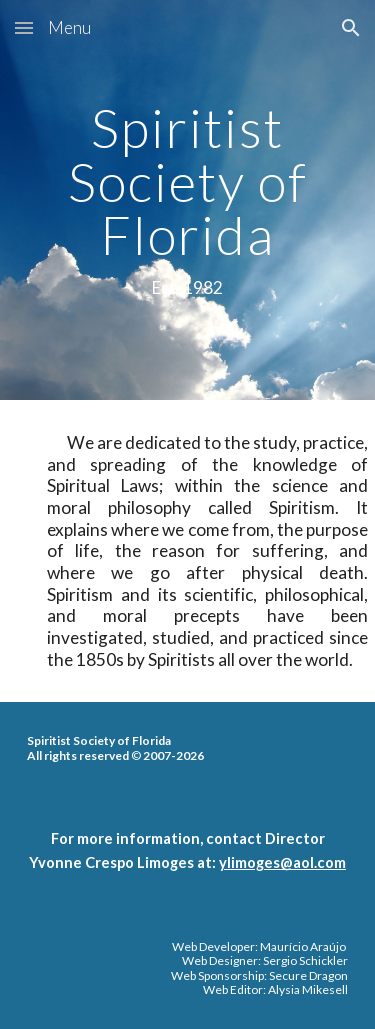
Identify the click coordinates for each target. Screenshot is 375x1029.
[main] (188, 200)
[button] (24, 27)
